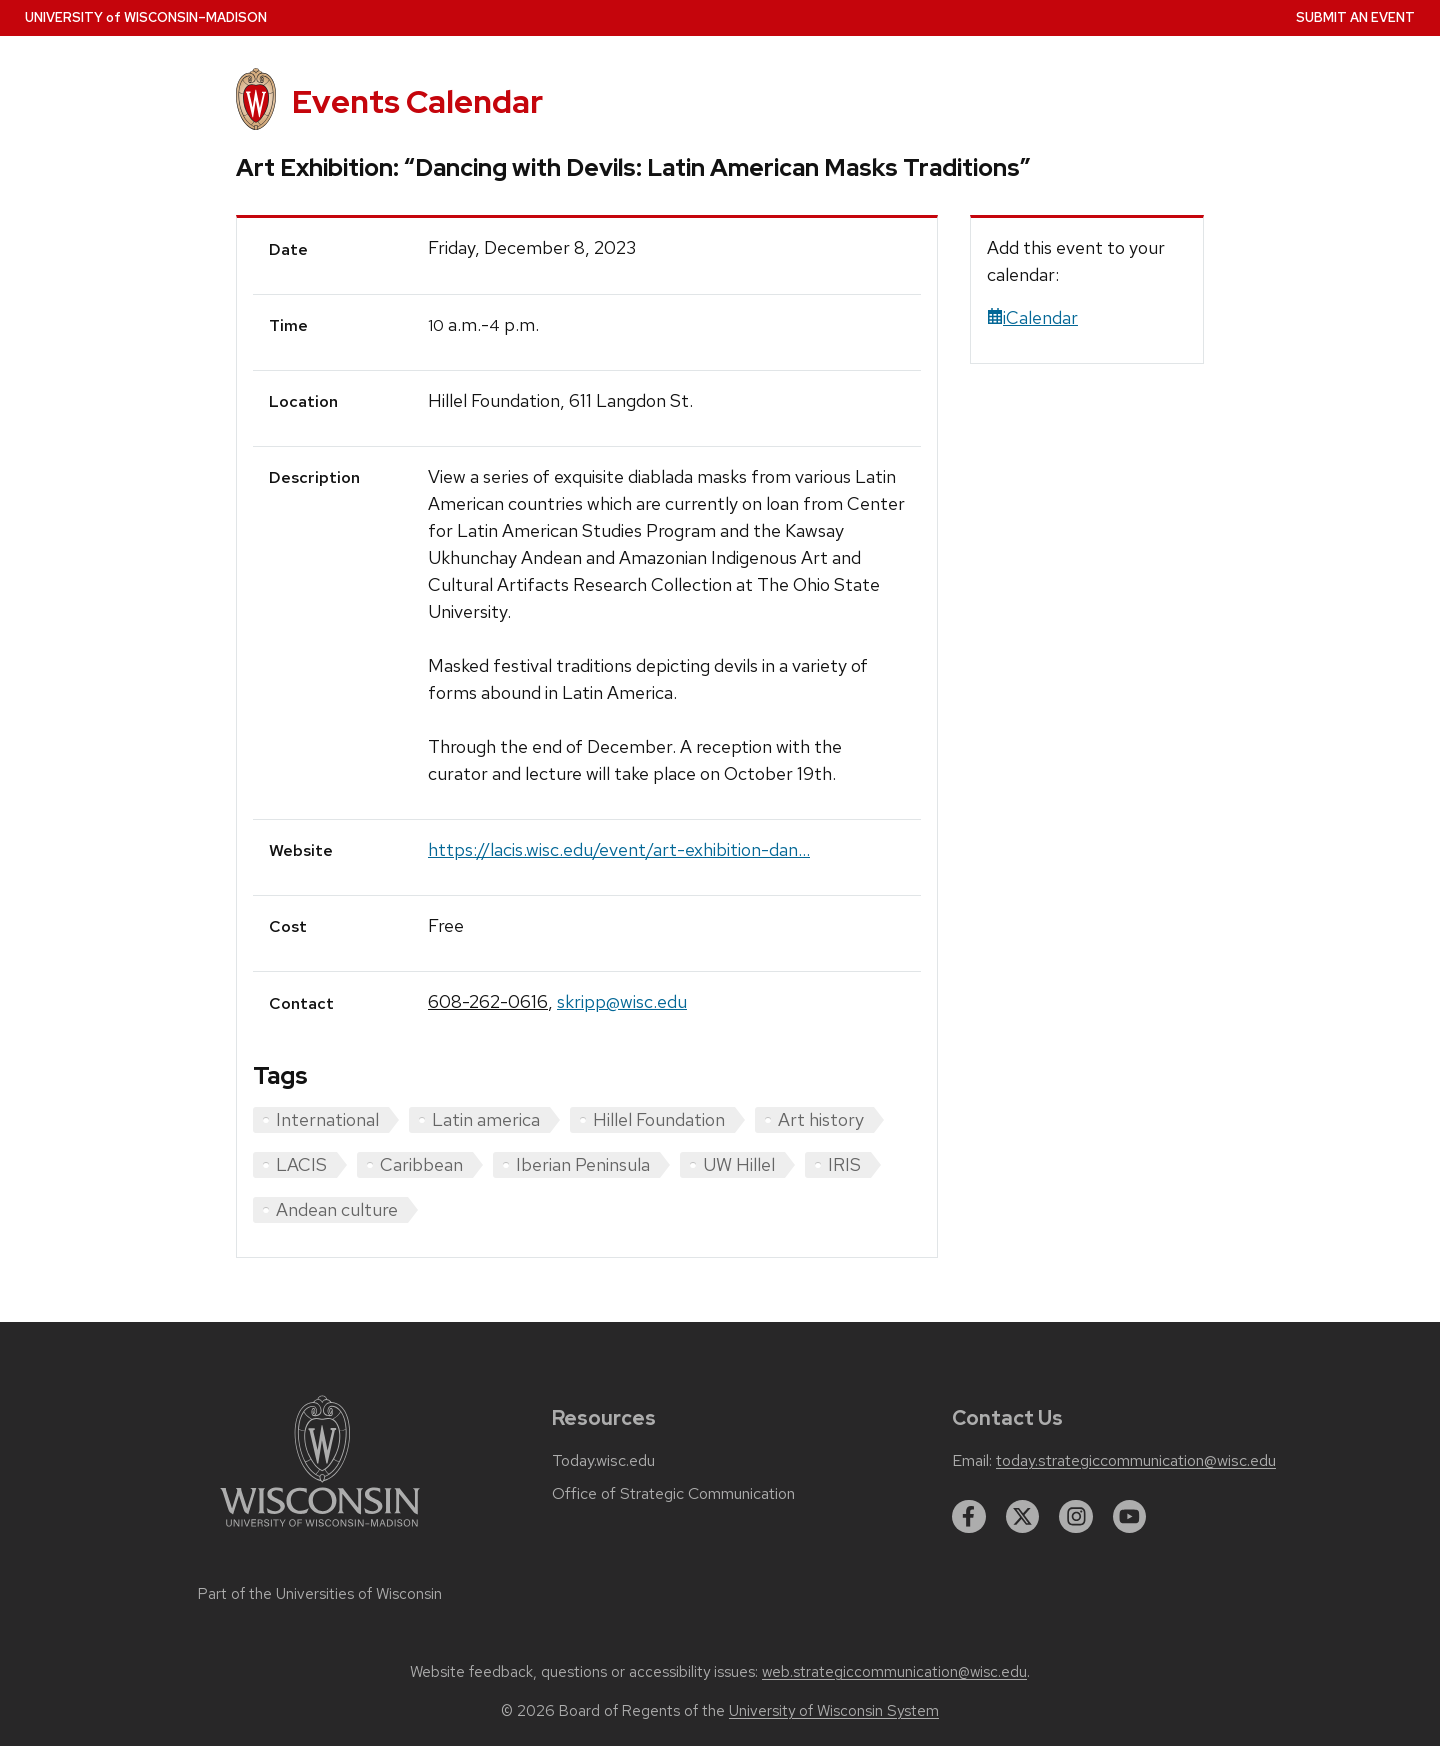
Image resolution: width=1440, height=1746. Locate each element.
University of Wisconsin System (834, 1711)
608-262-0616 (488, 1001)
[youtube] (1130, 1517)
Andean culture (337, 1209)
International (327, 1119)
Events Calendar (417, 101)
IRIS (844, 1164)
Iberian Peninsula (583, 1164)
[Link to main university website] (320, 1530)
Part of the (320, 1594)
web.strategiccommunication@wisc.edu (894, 1672)
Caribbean (421, 1164)
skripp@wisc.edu (622, 1001)
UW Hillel (739, 1164)
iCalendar (1032, 317)
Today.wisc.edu (603, 1461)
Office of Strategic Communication (673, 1494)
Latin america (486, 1119)
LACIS (301, 1164)
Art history (821, 1119)
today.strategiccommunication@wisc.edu (1136, 1461)
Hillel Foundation (659, 1119)
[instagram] (1076, 1517)
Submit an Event (1355, 17)
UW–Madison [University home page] (146, 17)
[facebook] (969, 1517)
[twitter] (1023, 1517)
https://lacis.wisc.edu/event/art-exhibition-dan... (619, 849)
